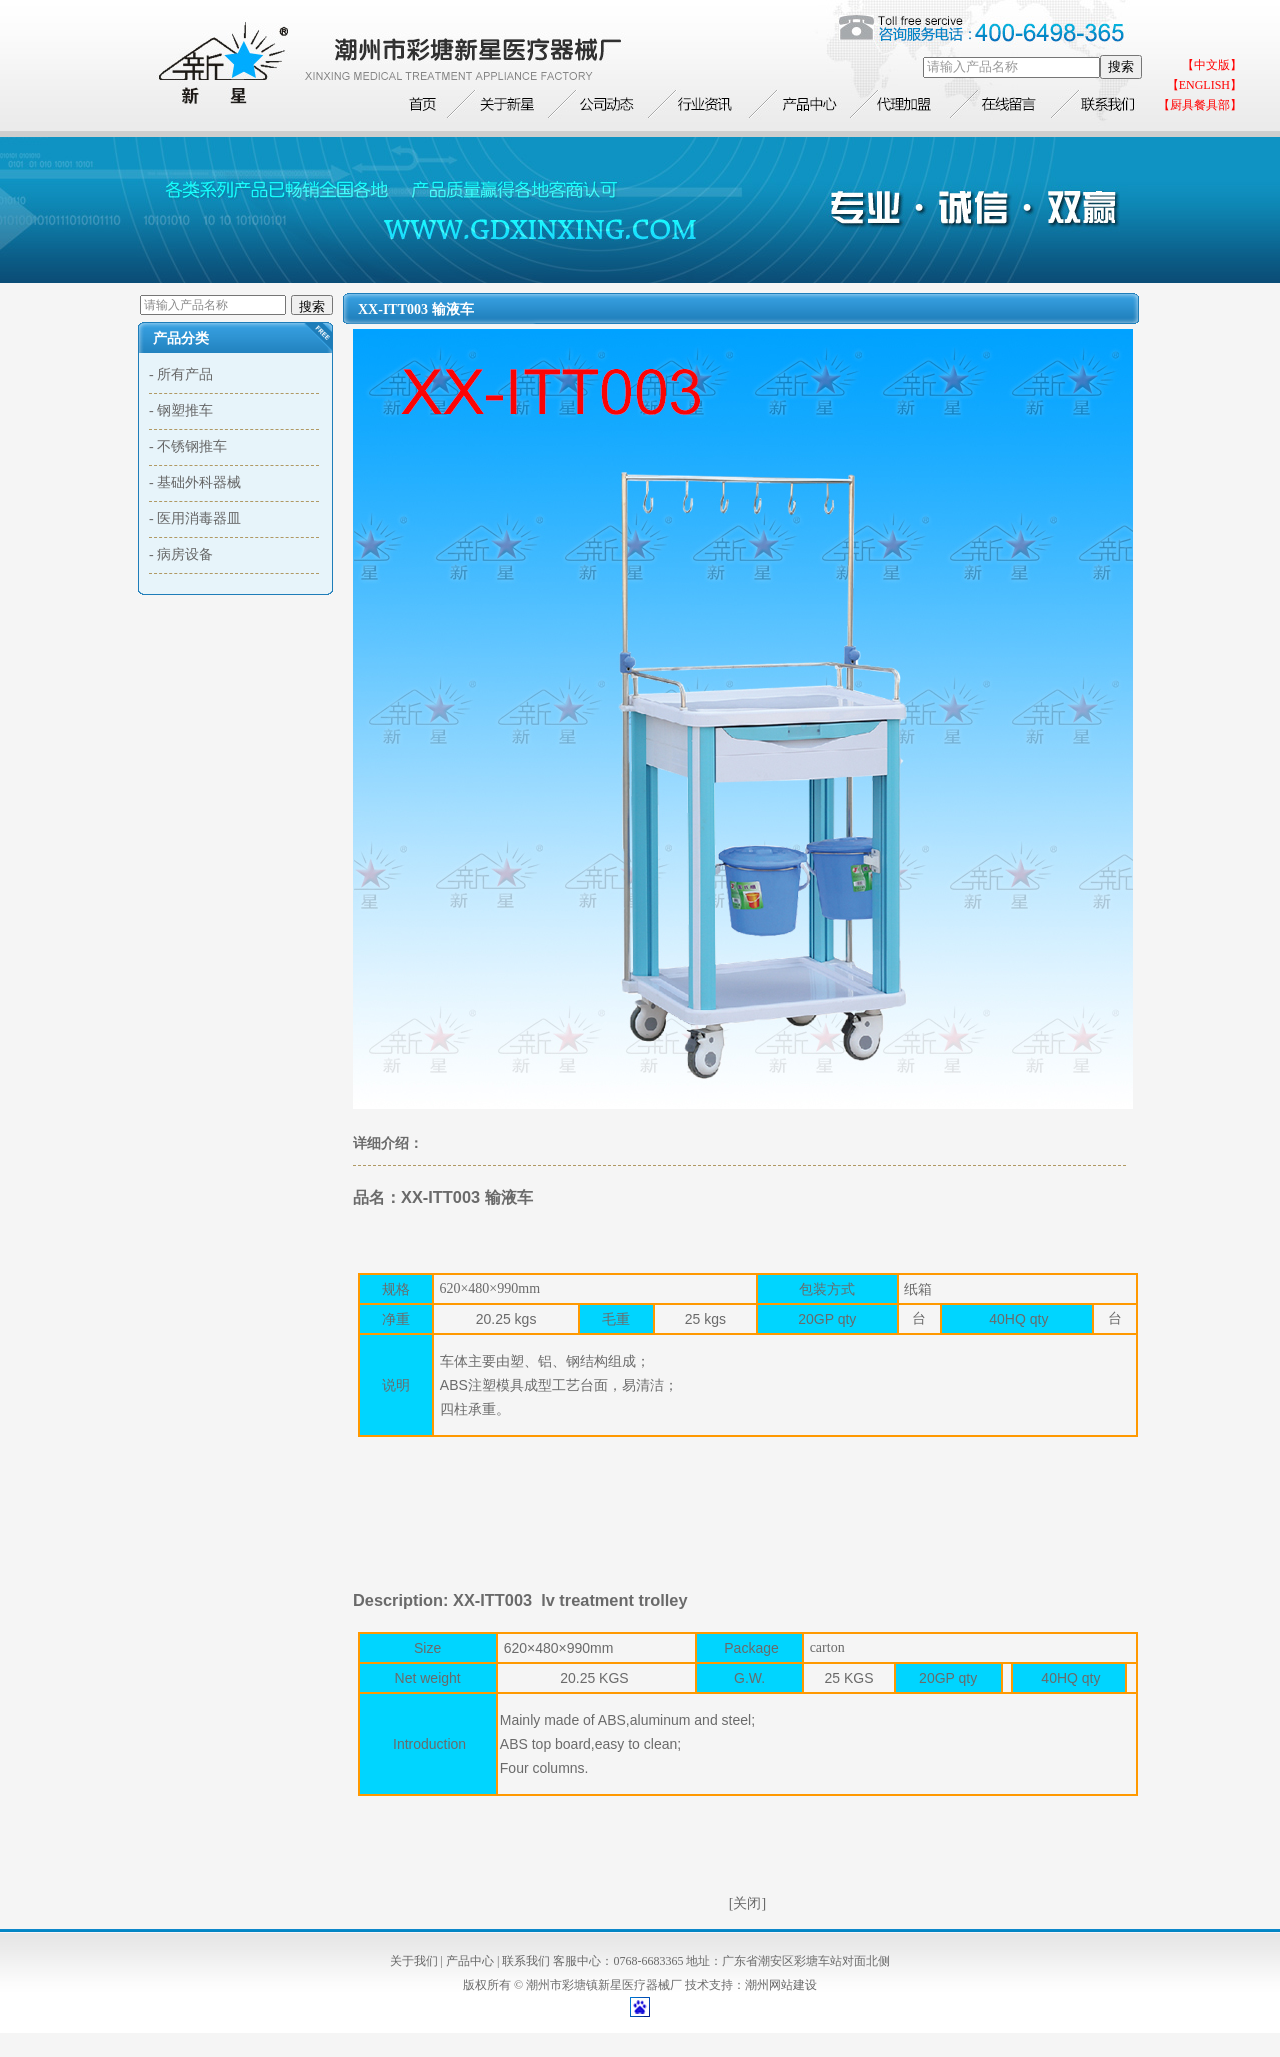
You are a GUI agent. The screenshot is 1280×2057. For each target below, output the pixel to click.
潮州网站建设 (781, 1985)
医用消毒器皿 (199, 518)
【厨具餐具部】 (1200, 105)
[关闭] (747, 1903)
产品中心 (470, 1961)
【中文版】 (1212, 65)
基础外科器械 (199, 482)
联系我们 (526, 1961)
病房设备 (185, 554)
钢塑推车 (185, 410)
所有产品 (185, 374)
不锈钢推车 (192, 446)
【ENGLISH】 (1204, 85)
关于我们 (414, 1961)
